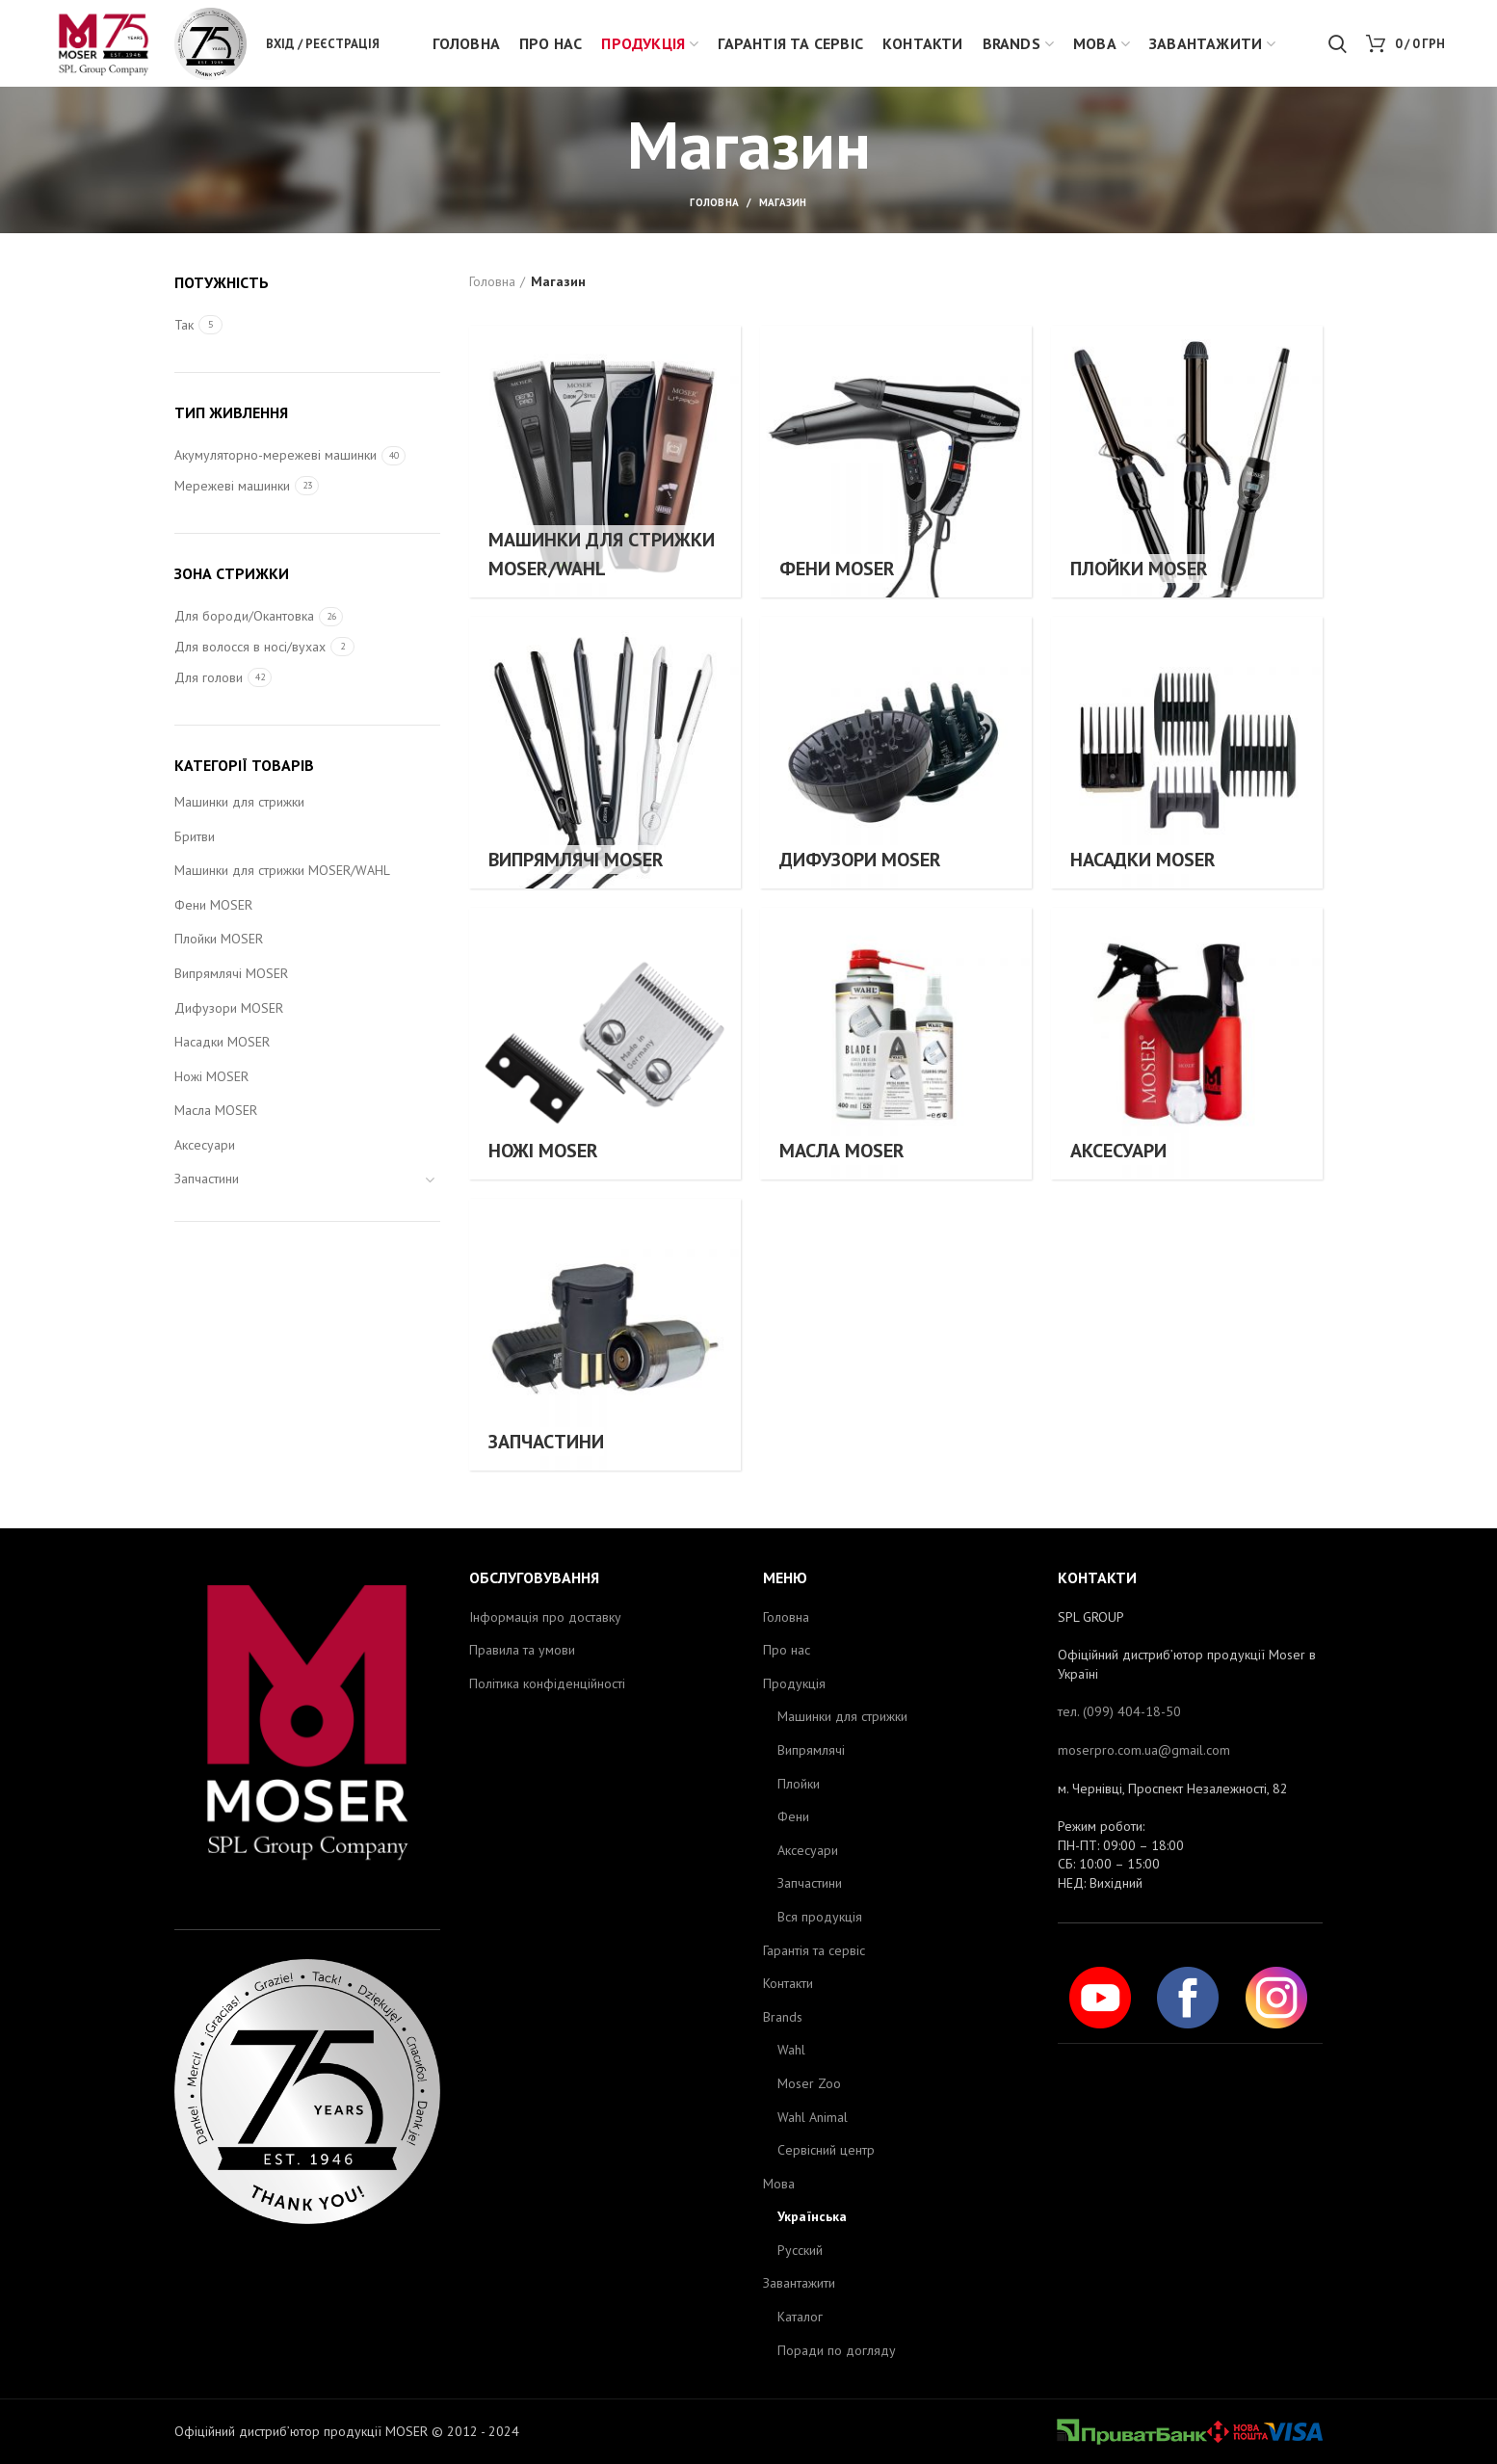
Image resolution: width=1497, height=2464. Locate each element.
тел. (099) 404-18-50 (1119, 1711)
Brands (782, 2017)
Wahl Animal (812, 2117)
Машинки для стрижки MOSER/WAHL (282, 870)
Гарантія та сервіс (814, 1950)
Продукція (794, 1683)
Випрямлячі (811, 1750)
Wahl (791, 2049)
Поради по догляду (836, 2350)
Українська (812, 2216)
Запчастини (206, 1178)
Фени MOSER (213, 905)
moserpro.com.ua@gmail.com (1144, 1750)
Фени (793, 1816)
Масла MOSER (215, 1110)
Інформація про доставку (545, 1617)
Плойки (798, 1783)
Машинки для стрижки (239, 801)
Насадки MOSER (222, 1041)
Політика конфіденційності (547, 1683)
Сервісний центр (826, 2150)
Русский (800, 2250)
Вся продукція (819, 1916)
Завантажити (799, 2283)
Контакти (788, 1983)
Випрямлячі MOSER (231, 973)
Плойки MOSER (218, 938)
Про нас (786, 1649)
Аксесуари (204, 1144)
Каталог (800, 2316)
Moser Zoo (809, 2083)
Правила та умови (522, 1649)
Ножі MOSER (211, 1076)
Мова (779, 2183)
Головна (714, 202)
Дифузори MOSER (228, 1008)
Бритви (194, 836)
